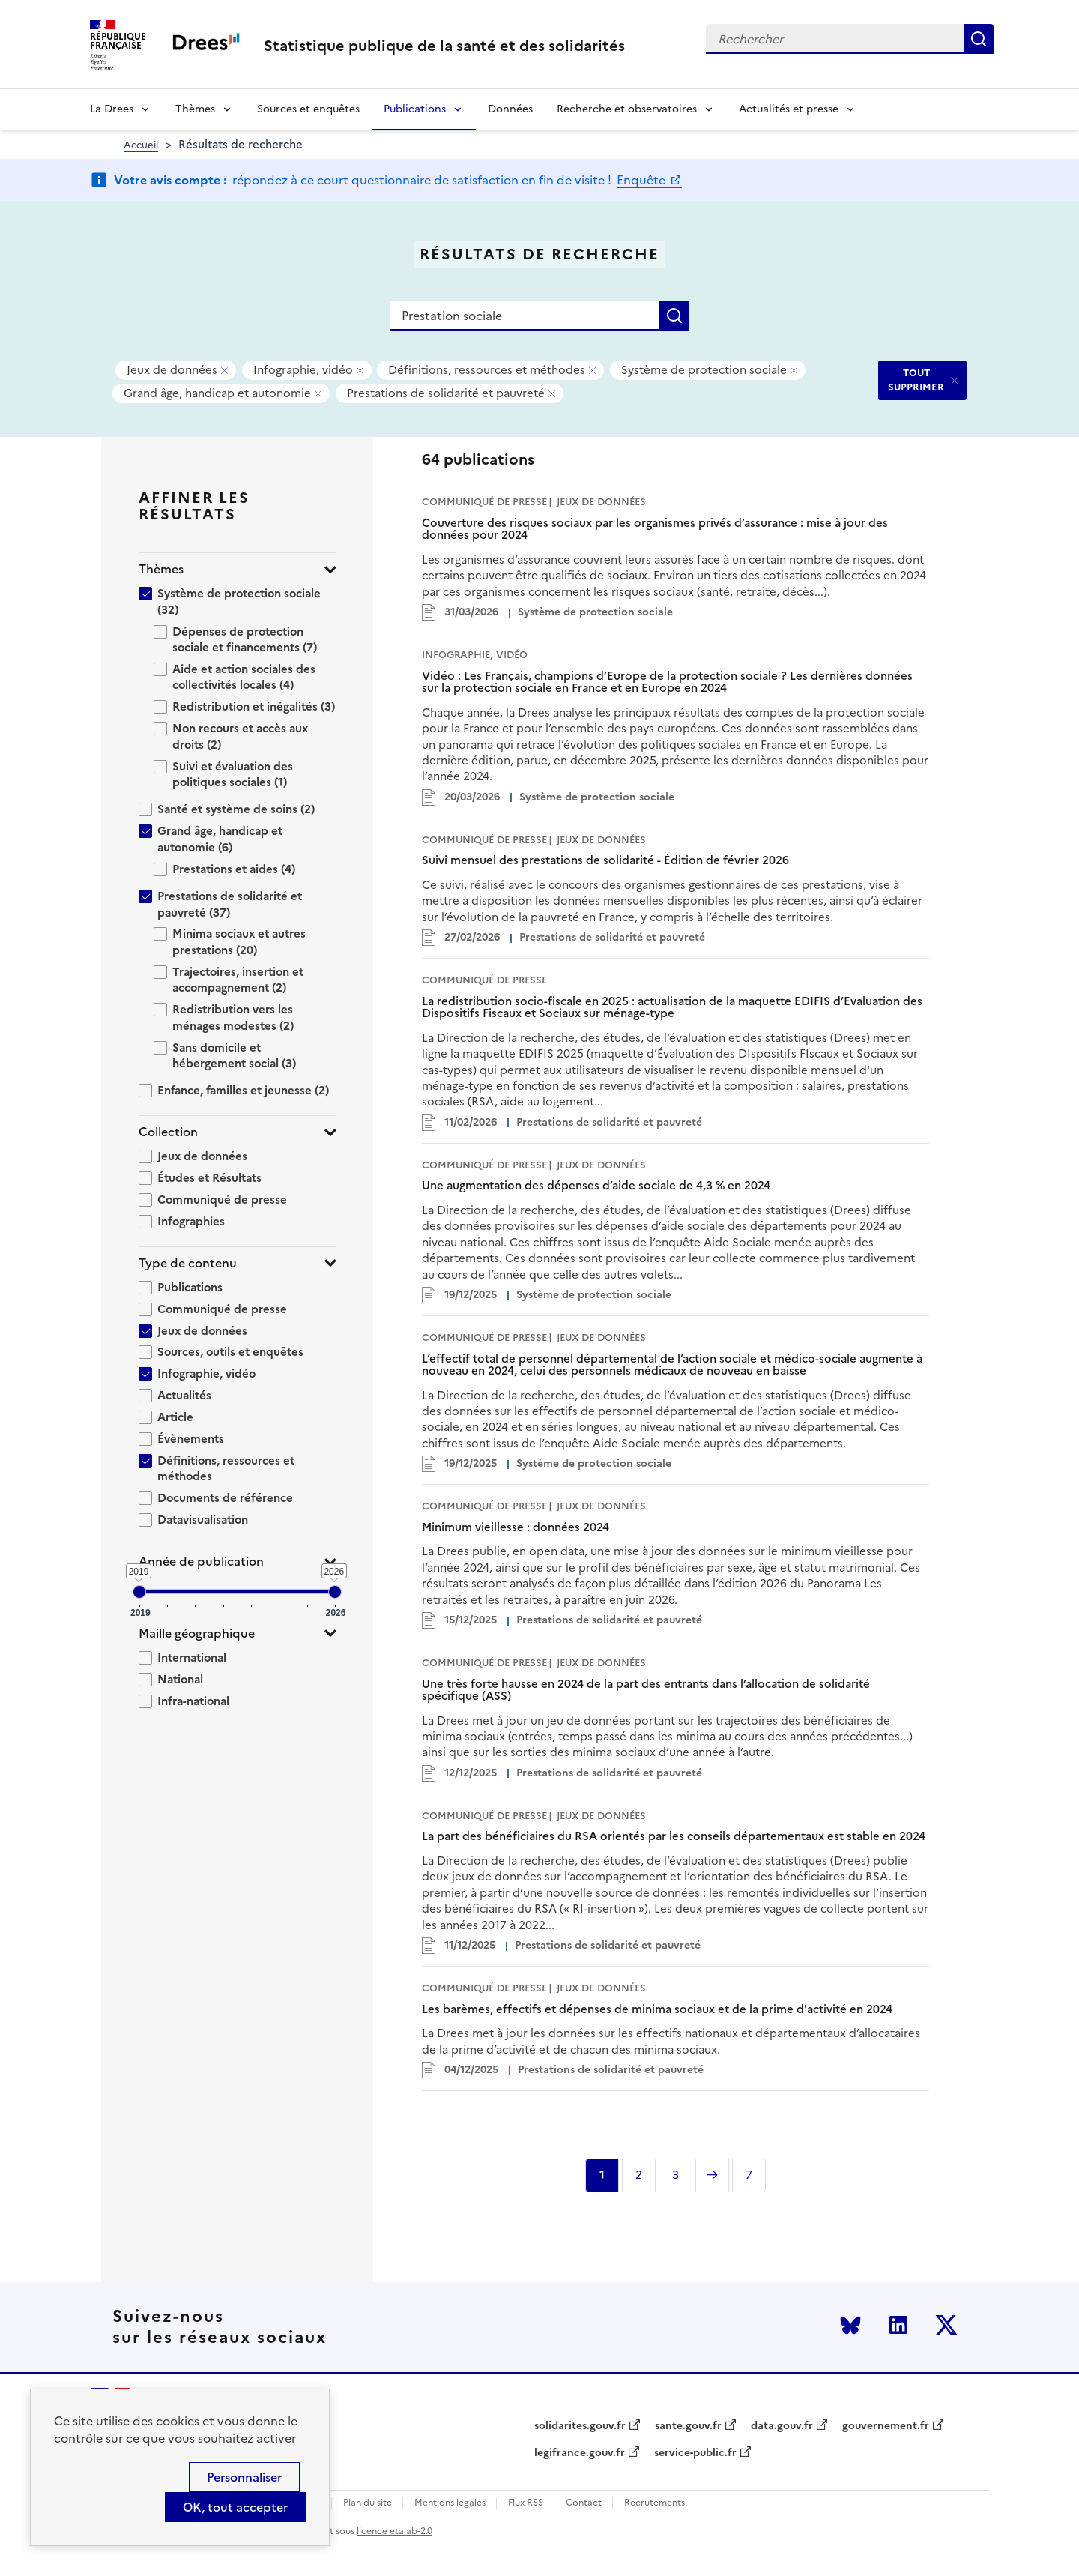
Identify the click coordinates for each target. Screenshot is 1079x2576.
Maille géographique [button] (197, 1633)
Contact (584, 2503)
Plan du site (367, 2503)
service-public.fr (695, 2453)
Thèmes (195, 109)
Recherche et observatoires (627, 109)
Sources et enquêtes (308, 109)
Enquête (642, 180)
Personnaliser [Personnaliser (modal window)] (244, 2477)
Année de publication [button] (201, 1561)
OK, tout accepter (235, 2507)
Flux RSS (525, 2503)
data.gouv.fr (782, 2426)
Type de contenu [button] (188, 1263)
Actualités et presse (788, 109)
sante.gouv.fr (688, 2426)
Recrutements (654, 2503)
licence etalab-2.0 (394, 2531)
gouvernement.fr (885, 2426)
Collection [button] (168, 1132)
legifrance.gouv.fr (579, 2453)
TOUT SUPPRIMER (916, 379)
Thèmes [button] (161, 569)
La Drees (111, 109)
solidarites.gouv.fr (580, 2426)
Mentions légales (450, 2503)
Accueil (141, 145)
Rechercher (979, 39)
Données (510, 109)
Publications (415, 109)
